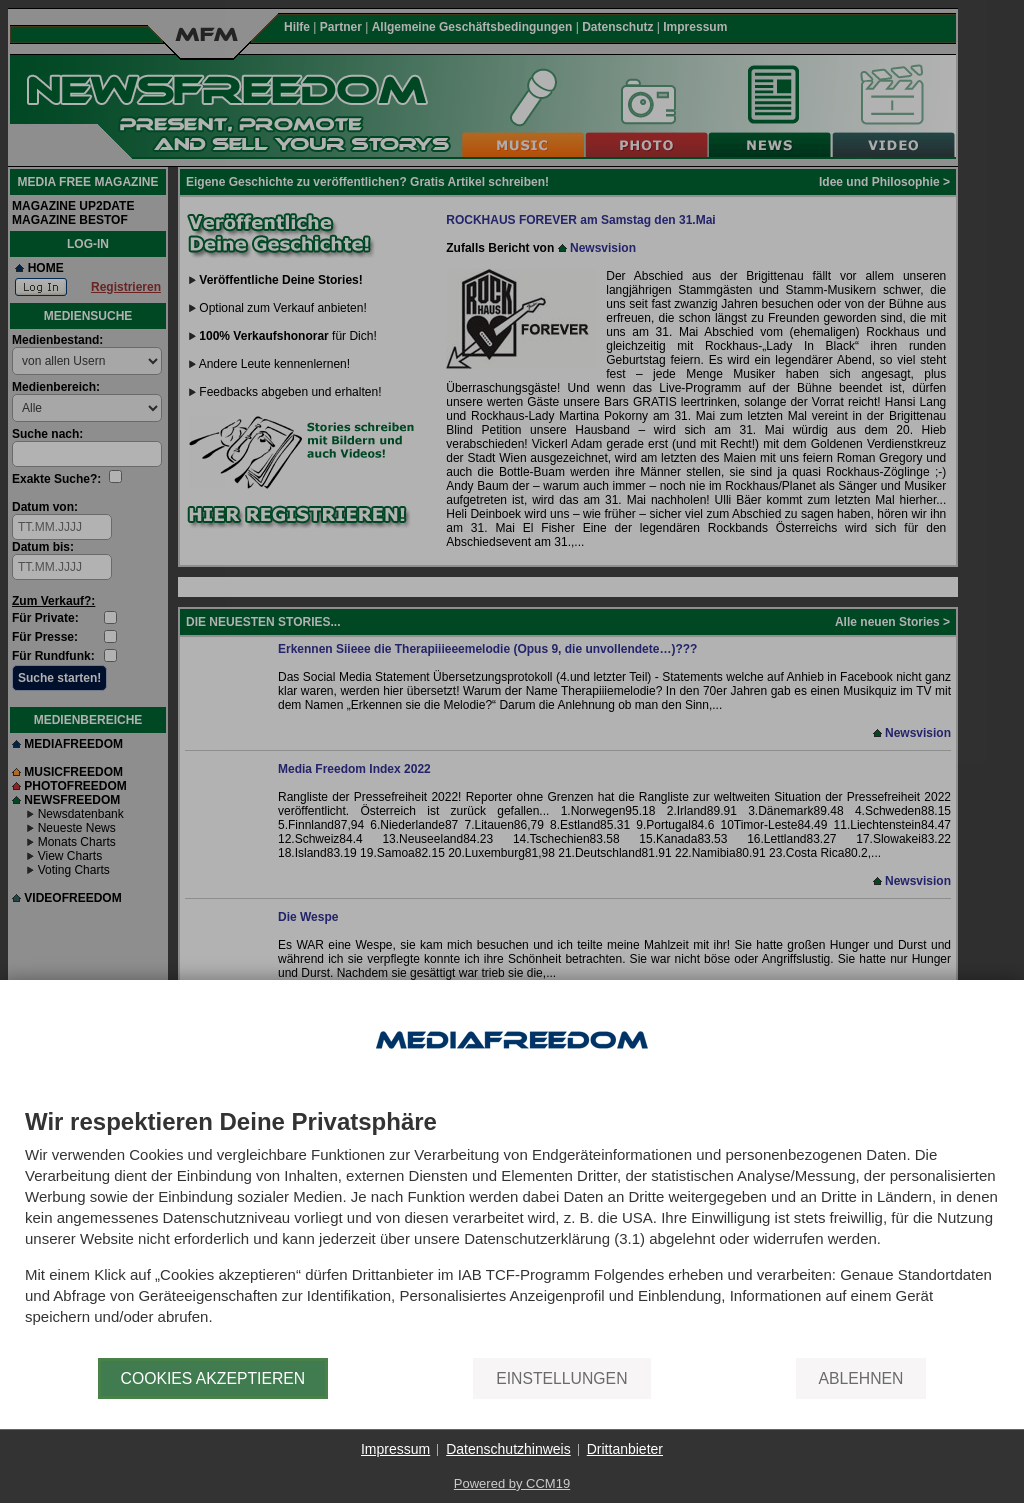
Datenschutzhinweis (508, 1449)
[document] (512, 1233)
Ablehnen (861, 1378)
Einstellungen (561, 1378)
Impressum (395, 1449)
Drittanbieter (625, 1449)
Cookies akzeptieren (213, 1378)
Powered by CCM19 (512, 1483)
